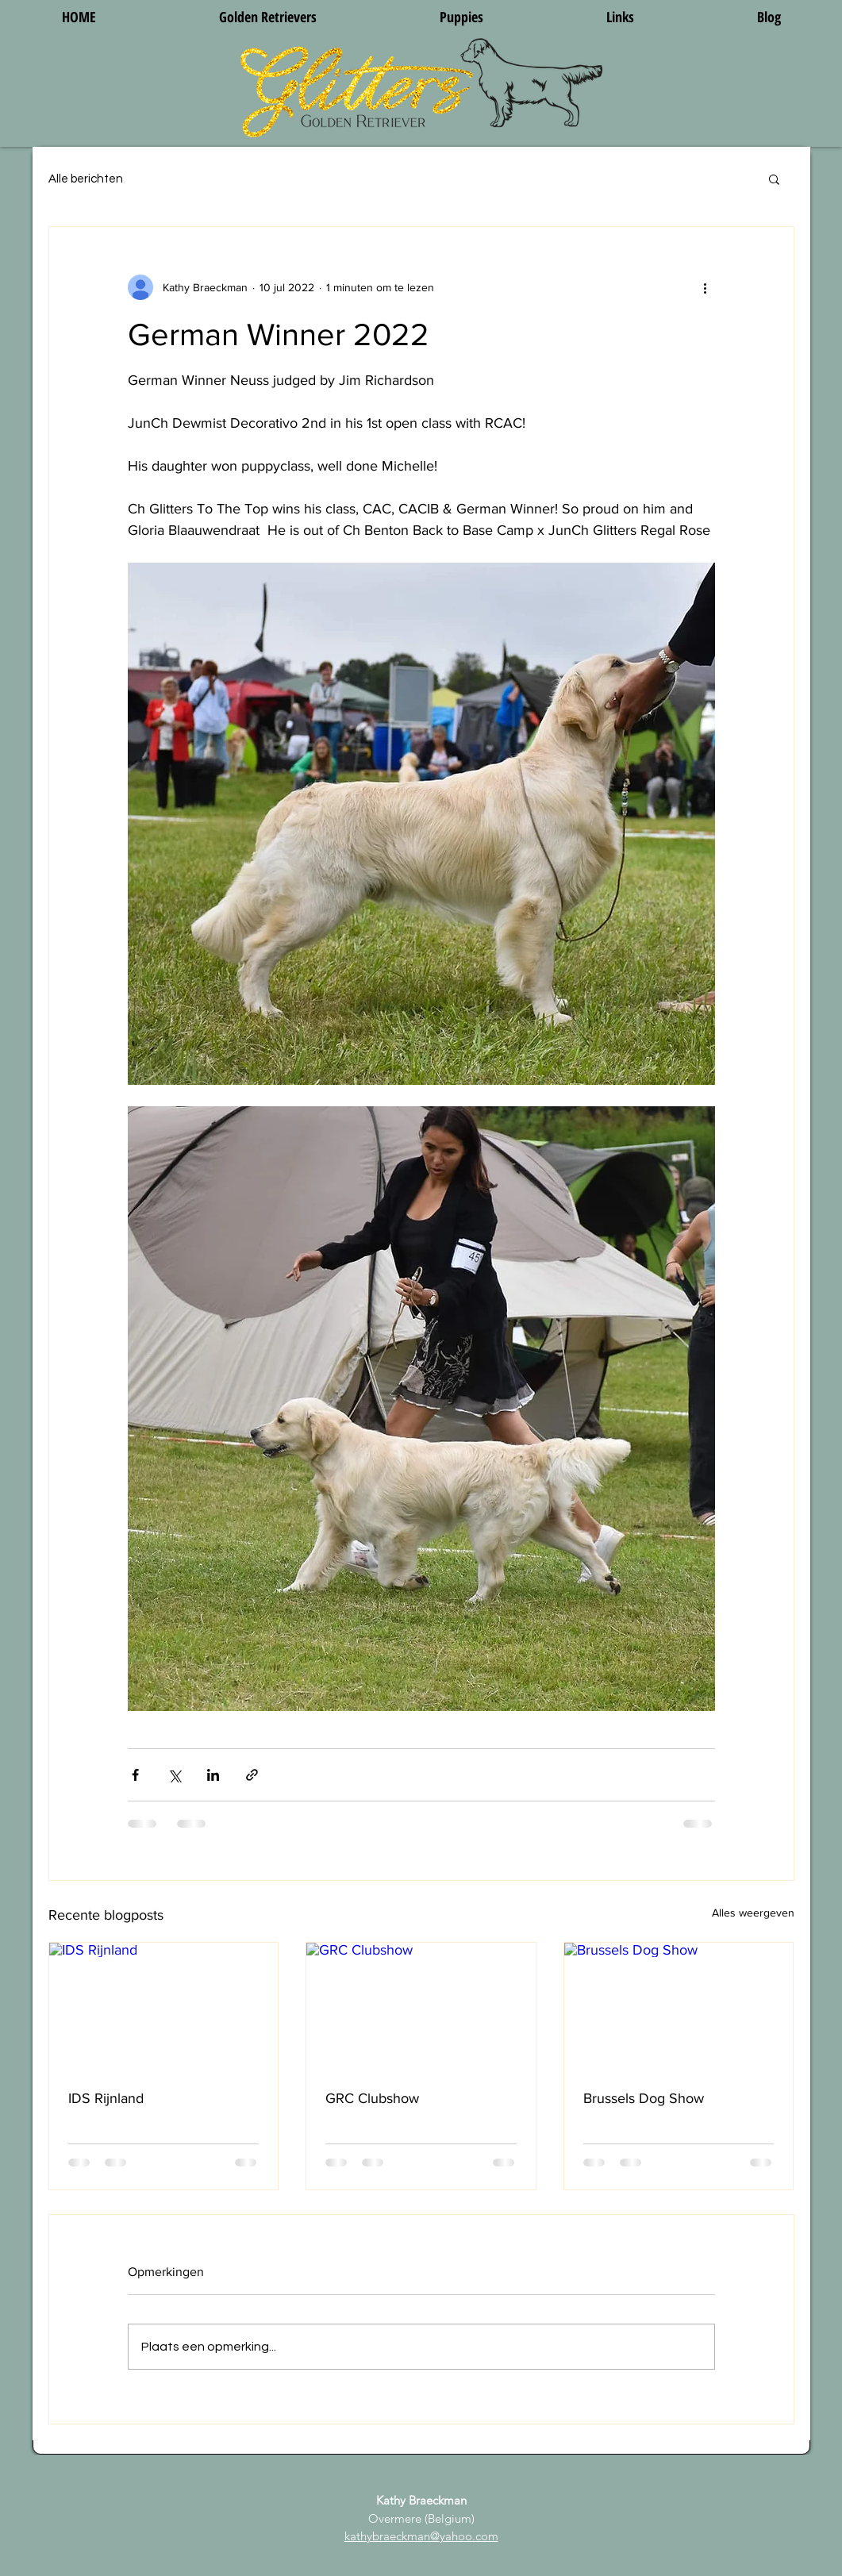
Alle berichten (85, 179)
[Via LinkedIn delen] (213, 1774)
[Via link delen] (252, 1774)
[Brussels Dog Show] (679, 2007)
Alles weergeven (753, 1912)
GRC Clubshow (372, 2098)
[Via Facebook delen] (135, 1774)
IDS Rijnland (106, 2098)
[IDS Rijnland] (164, 2007)
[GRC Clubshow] (421, 2007)
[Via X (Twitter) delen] (174, 1774)
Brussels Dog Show (643, 2098)
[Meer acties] (705, 287)
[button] (774, 178)
